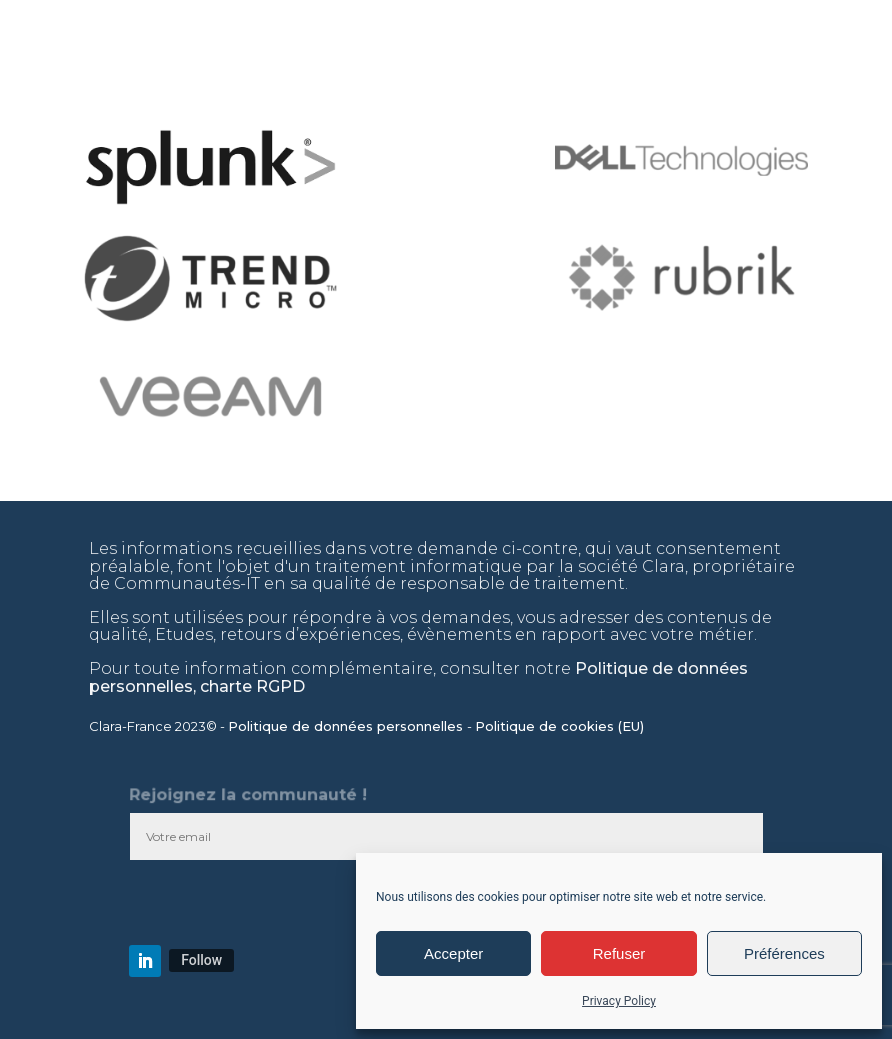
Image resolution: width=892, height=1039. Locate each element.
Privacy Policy (619, 1001)
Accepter (453, 953)
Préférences (784, 953)
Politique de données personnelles (347, 726)
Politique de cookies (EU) (561, 726)
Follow (201, 960)
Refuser (619, 953)
